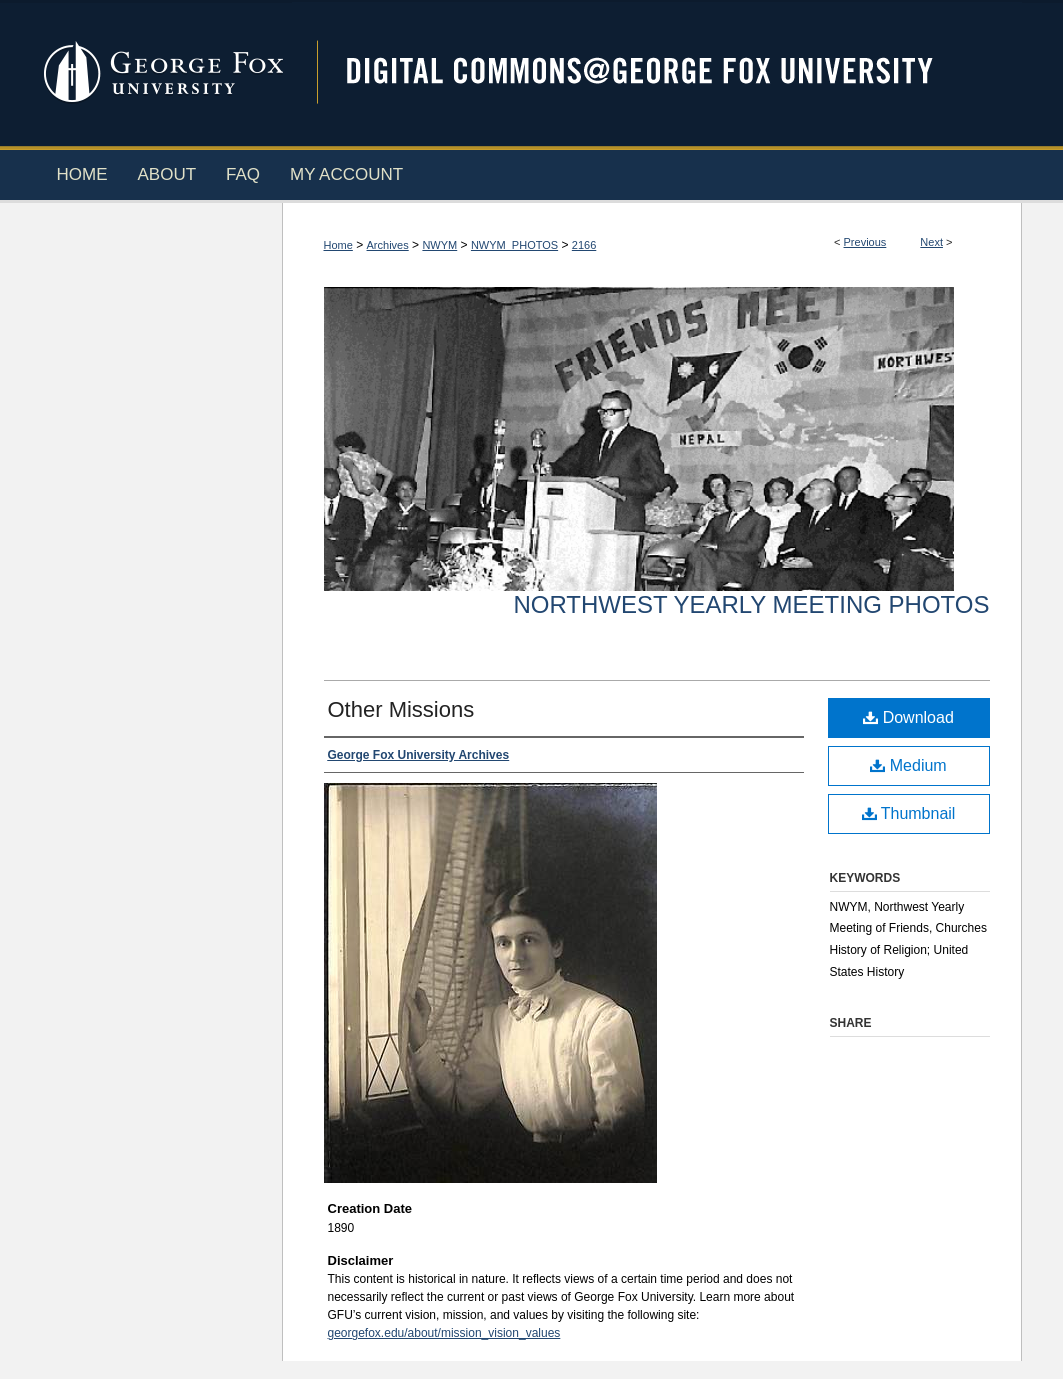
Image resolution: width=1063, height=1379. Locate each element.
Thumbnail (909, 813)
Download (908, 717)
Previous (865, 242)
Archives (388, 245)
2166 (584, 245)
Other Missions (401, 709)
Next (931, 242)
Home (338, 245)
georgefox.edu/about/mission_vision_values (444, 1333)
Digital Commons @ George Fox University (657, 72)
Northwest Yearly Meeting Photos (751, 604)
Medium (908, 765)
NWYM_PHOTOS (514, 245)
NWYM (439, 245)
